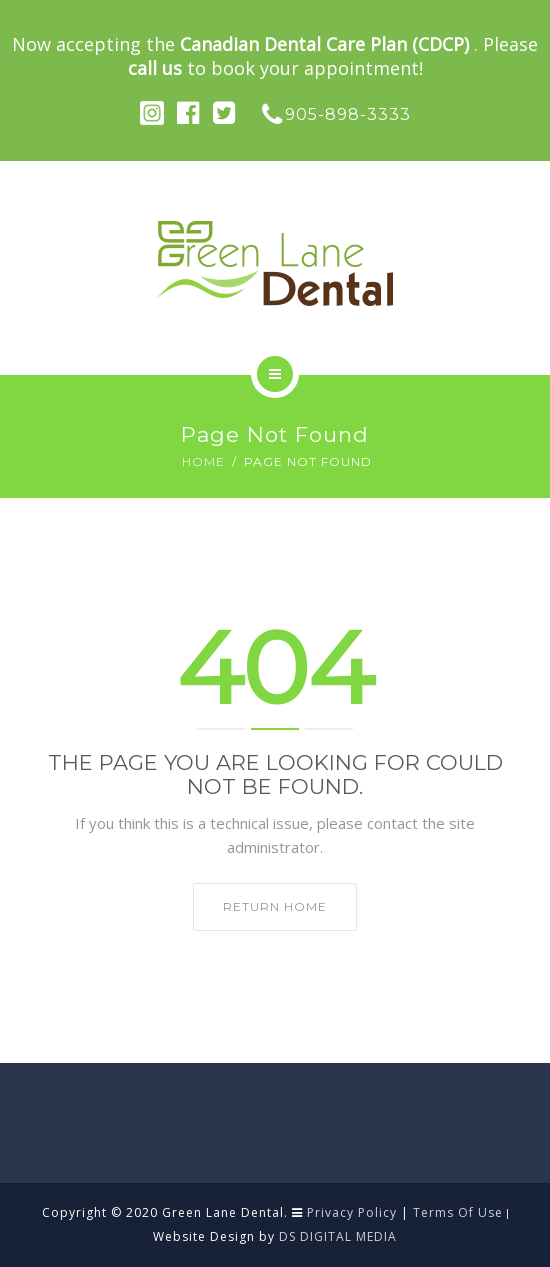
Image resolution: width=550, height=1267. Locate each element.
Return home (275, 906)
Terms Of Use (458, 1212)
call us (155, 68)
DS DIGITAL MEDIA (338, 1236)
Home (203, 461)
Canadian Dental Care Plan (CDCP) (327, 44)
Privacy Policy (352, 1212)
